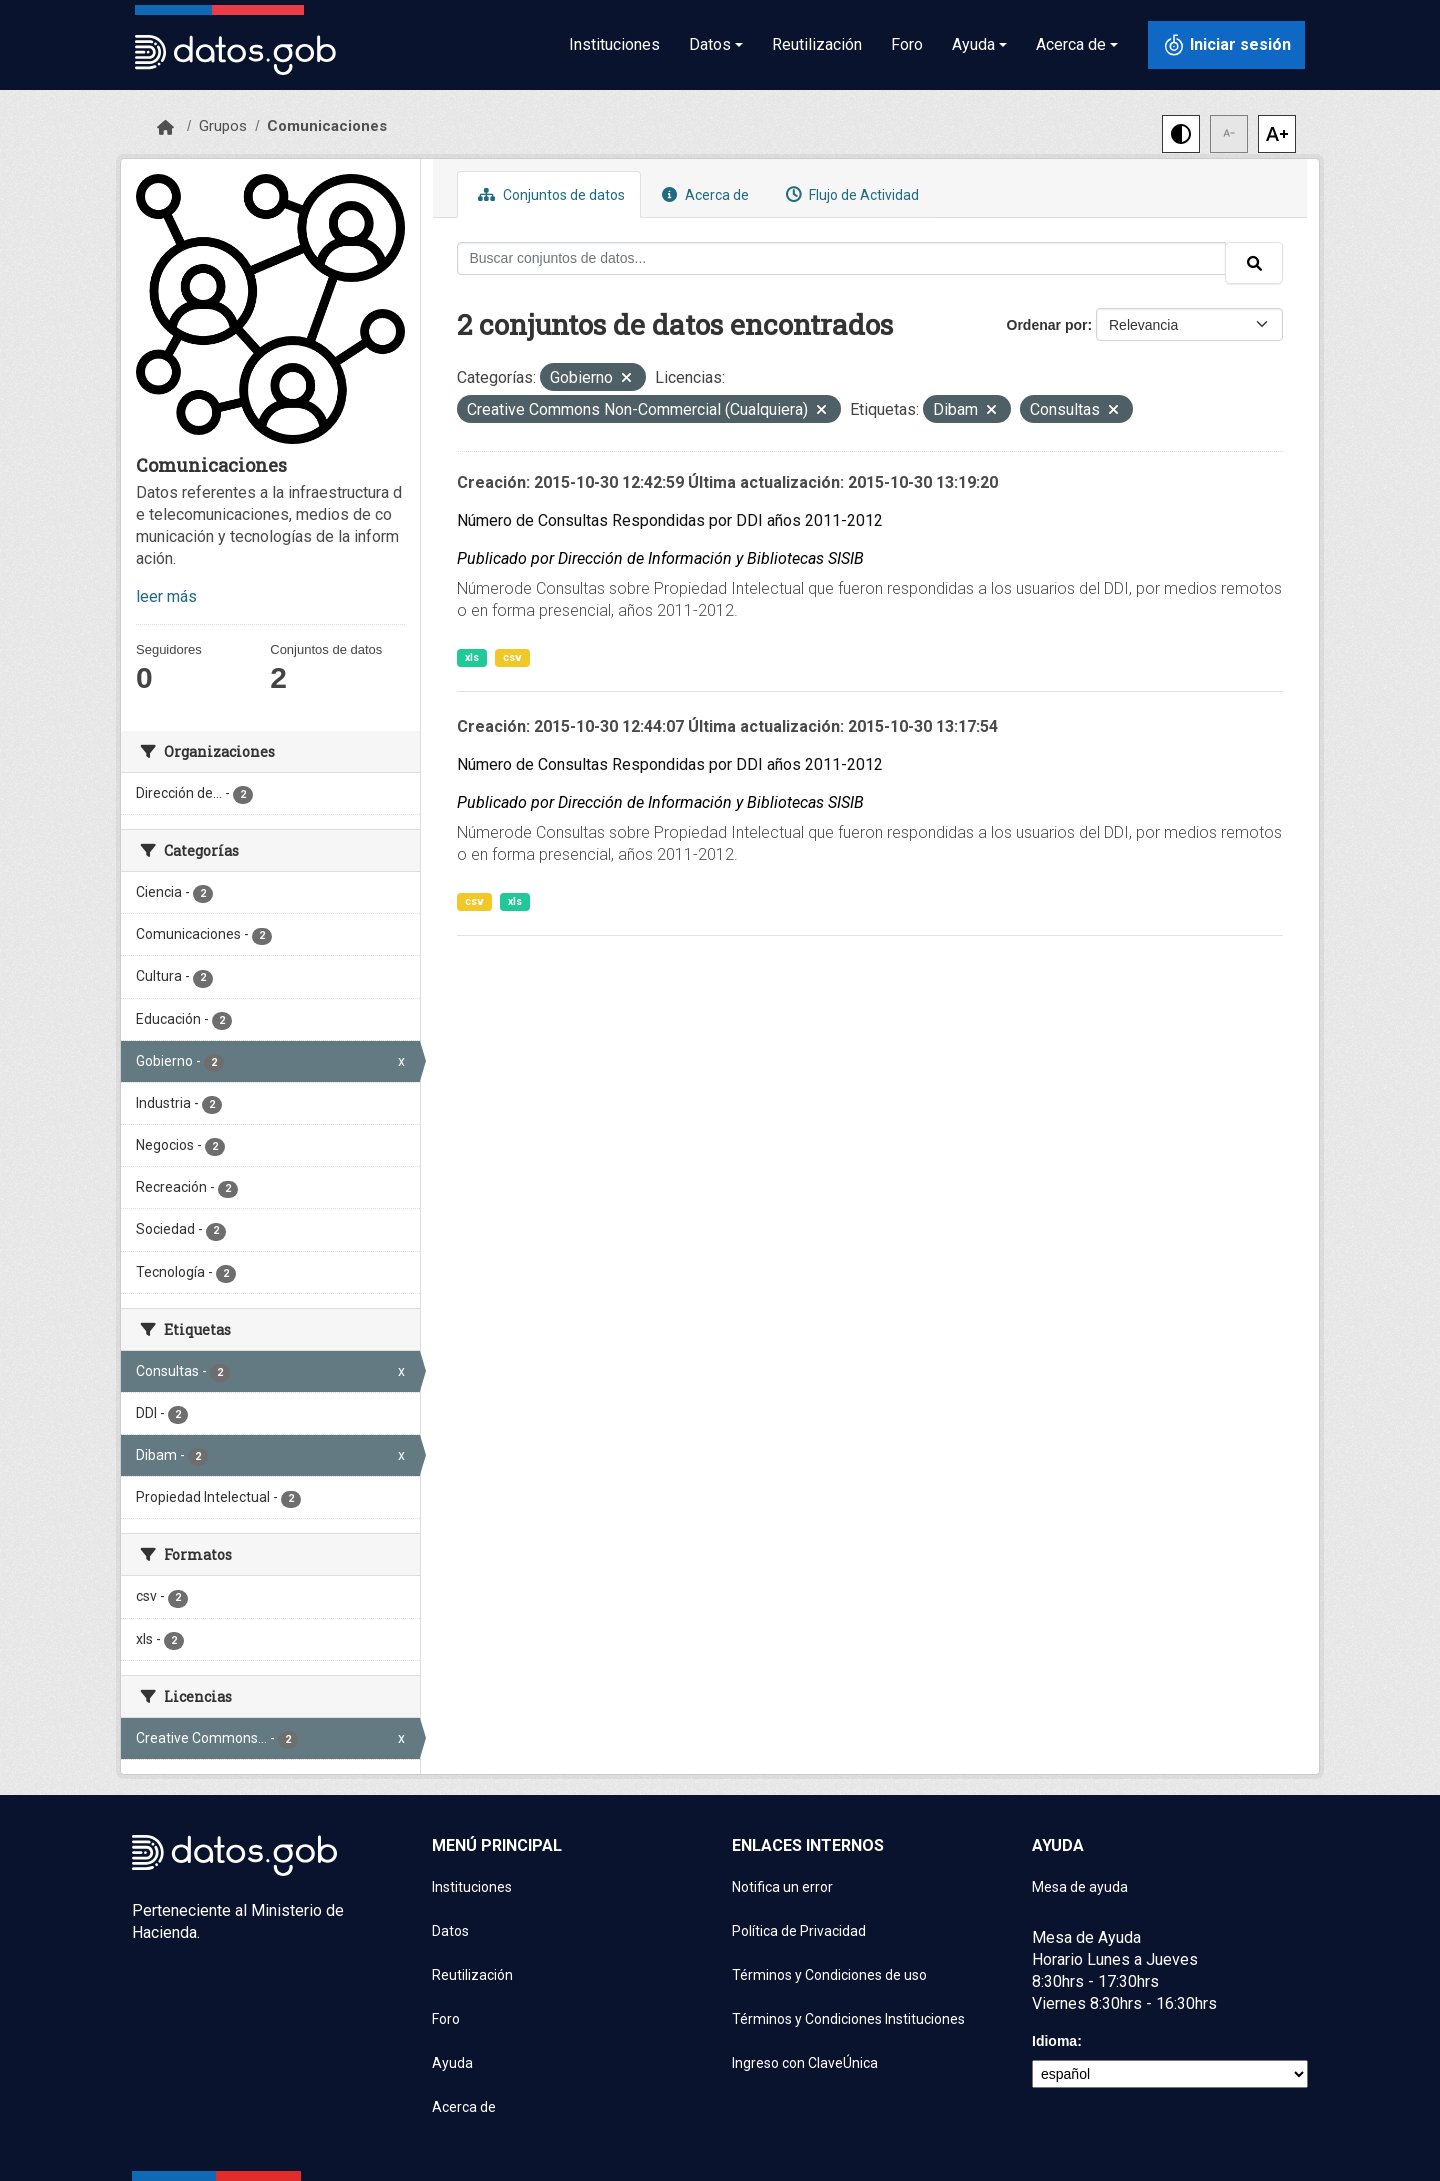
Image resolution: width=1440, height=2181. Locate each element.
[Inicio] (165, 128)
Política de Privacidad (799, 1931)
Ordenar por (1047, 325)
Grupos (223, 126)
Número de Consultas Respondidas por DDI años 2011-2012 (670, 520)
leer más (166, 596)
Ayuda (452, 2063)
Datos (450, 1931)
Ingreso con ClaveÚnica (805, 2063)
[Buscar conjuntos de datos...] (842, 258)
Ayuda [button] (973, 44)
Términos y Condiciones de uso (829, 1975)
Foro (907, 44)
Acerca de (703, 194)
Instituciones (614, 44)
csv (512, 657)
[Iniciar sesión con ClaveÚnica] (1226, 45)
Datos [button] (710, 44)
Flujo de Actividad (850, 194)
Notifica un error (782, 1887)
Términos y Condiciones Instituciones (848, 2019)
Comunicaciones (327, 126)
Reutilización (817, 44)
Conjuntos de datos (549, 194)
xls (472, 657)
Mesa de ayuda (1080, 1887)
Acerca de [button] (1071, 44)
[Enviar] (1254, 263)
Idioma (1054, 2041)
